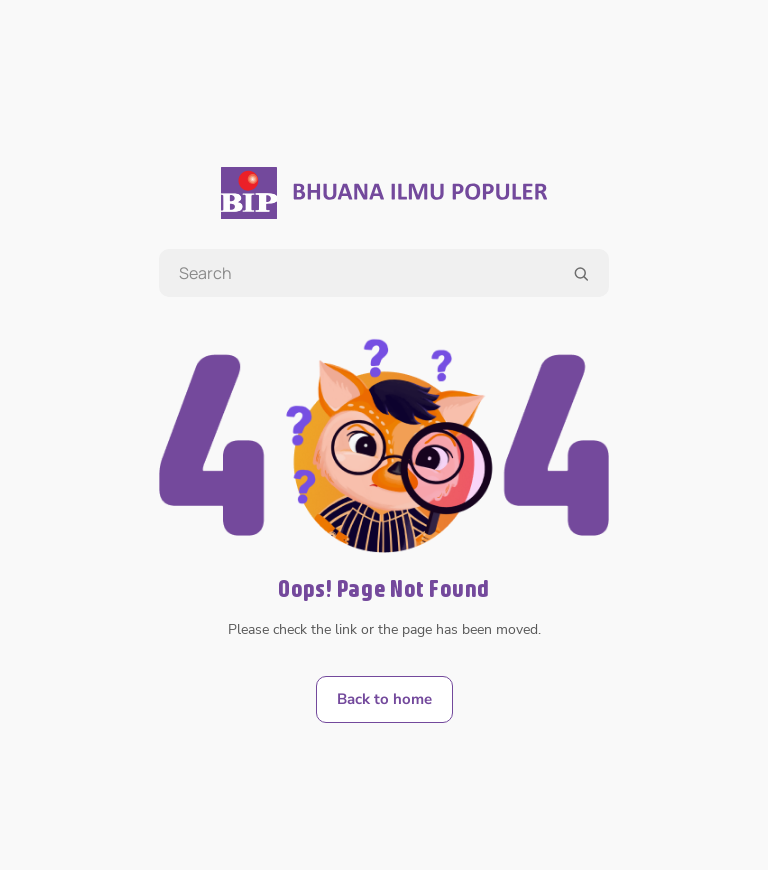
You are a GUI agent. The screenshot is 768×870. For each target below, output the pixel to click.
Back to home (384, 699)
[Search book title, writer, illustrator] (384, 273)
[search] (581, 274)
